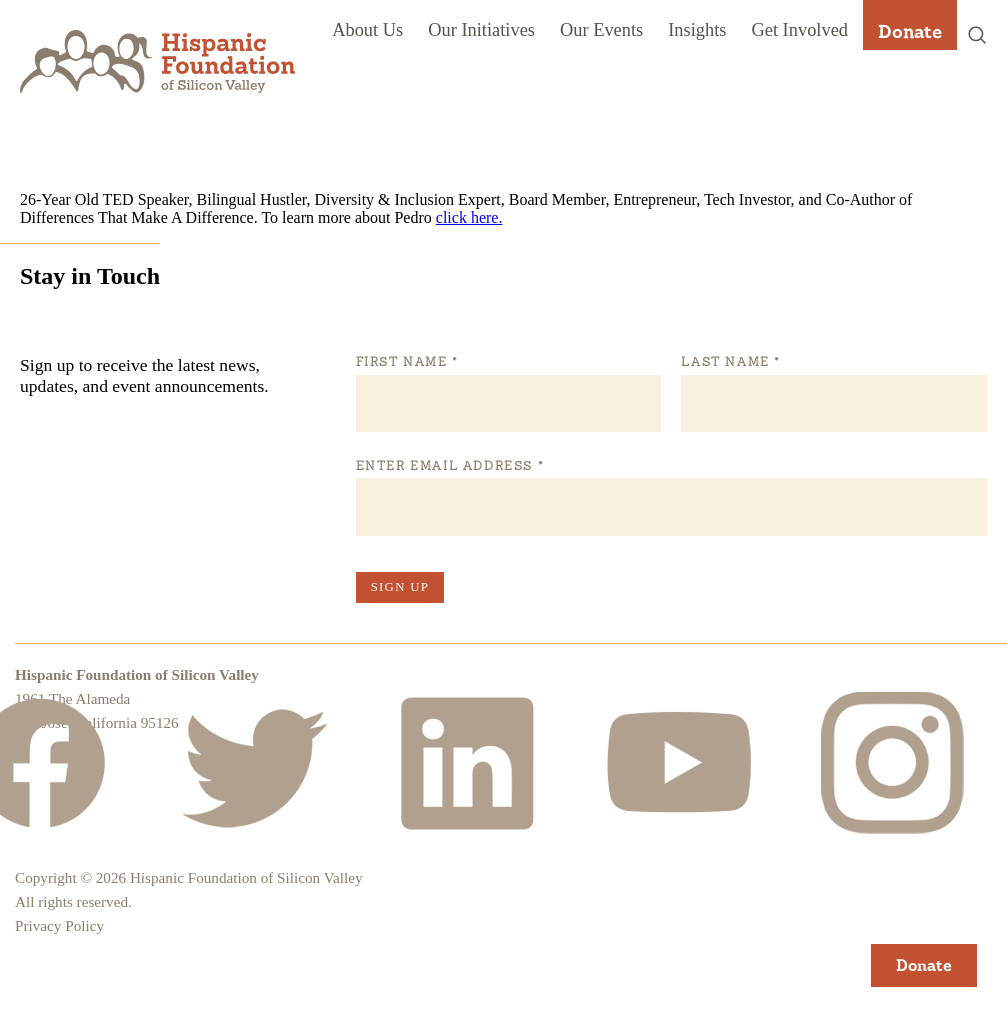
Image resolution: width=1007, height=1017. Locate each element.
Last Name (730, 362)
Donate (910, 31)
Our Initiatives (481, 30)
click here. (469, 217)
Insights (697, 30)
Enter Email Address (449, 466)
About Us (367, 30)
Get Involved (799, 30)
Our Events (601, 30)
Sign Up (400, 587)
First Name (407, 362)
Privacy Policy (59, 925)
